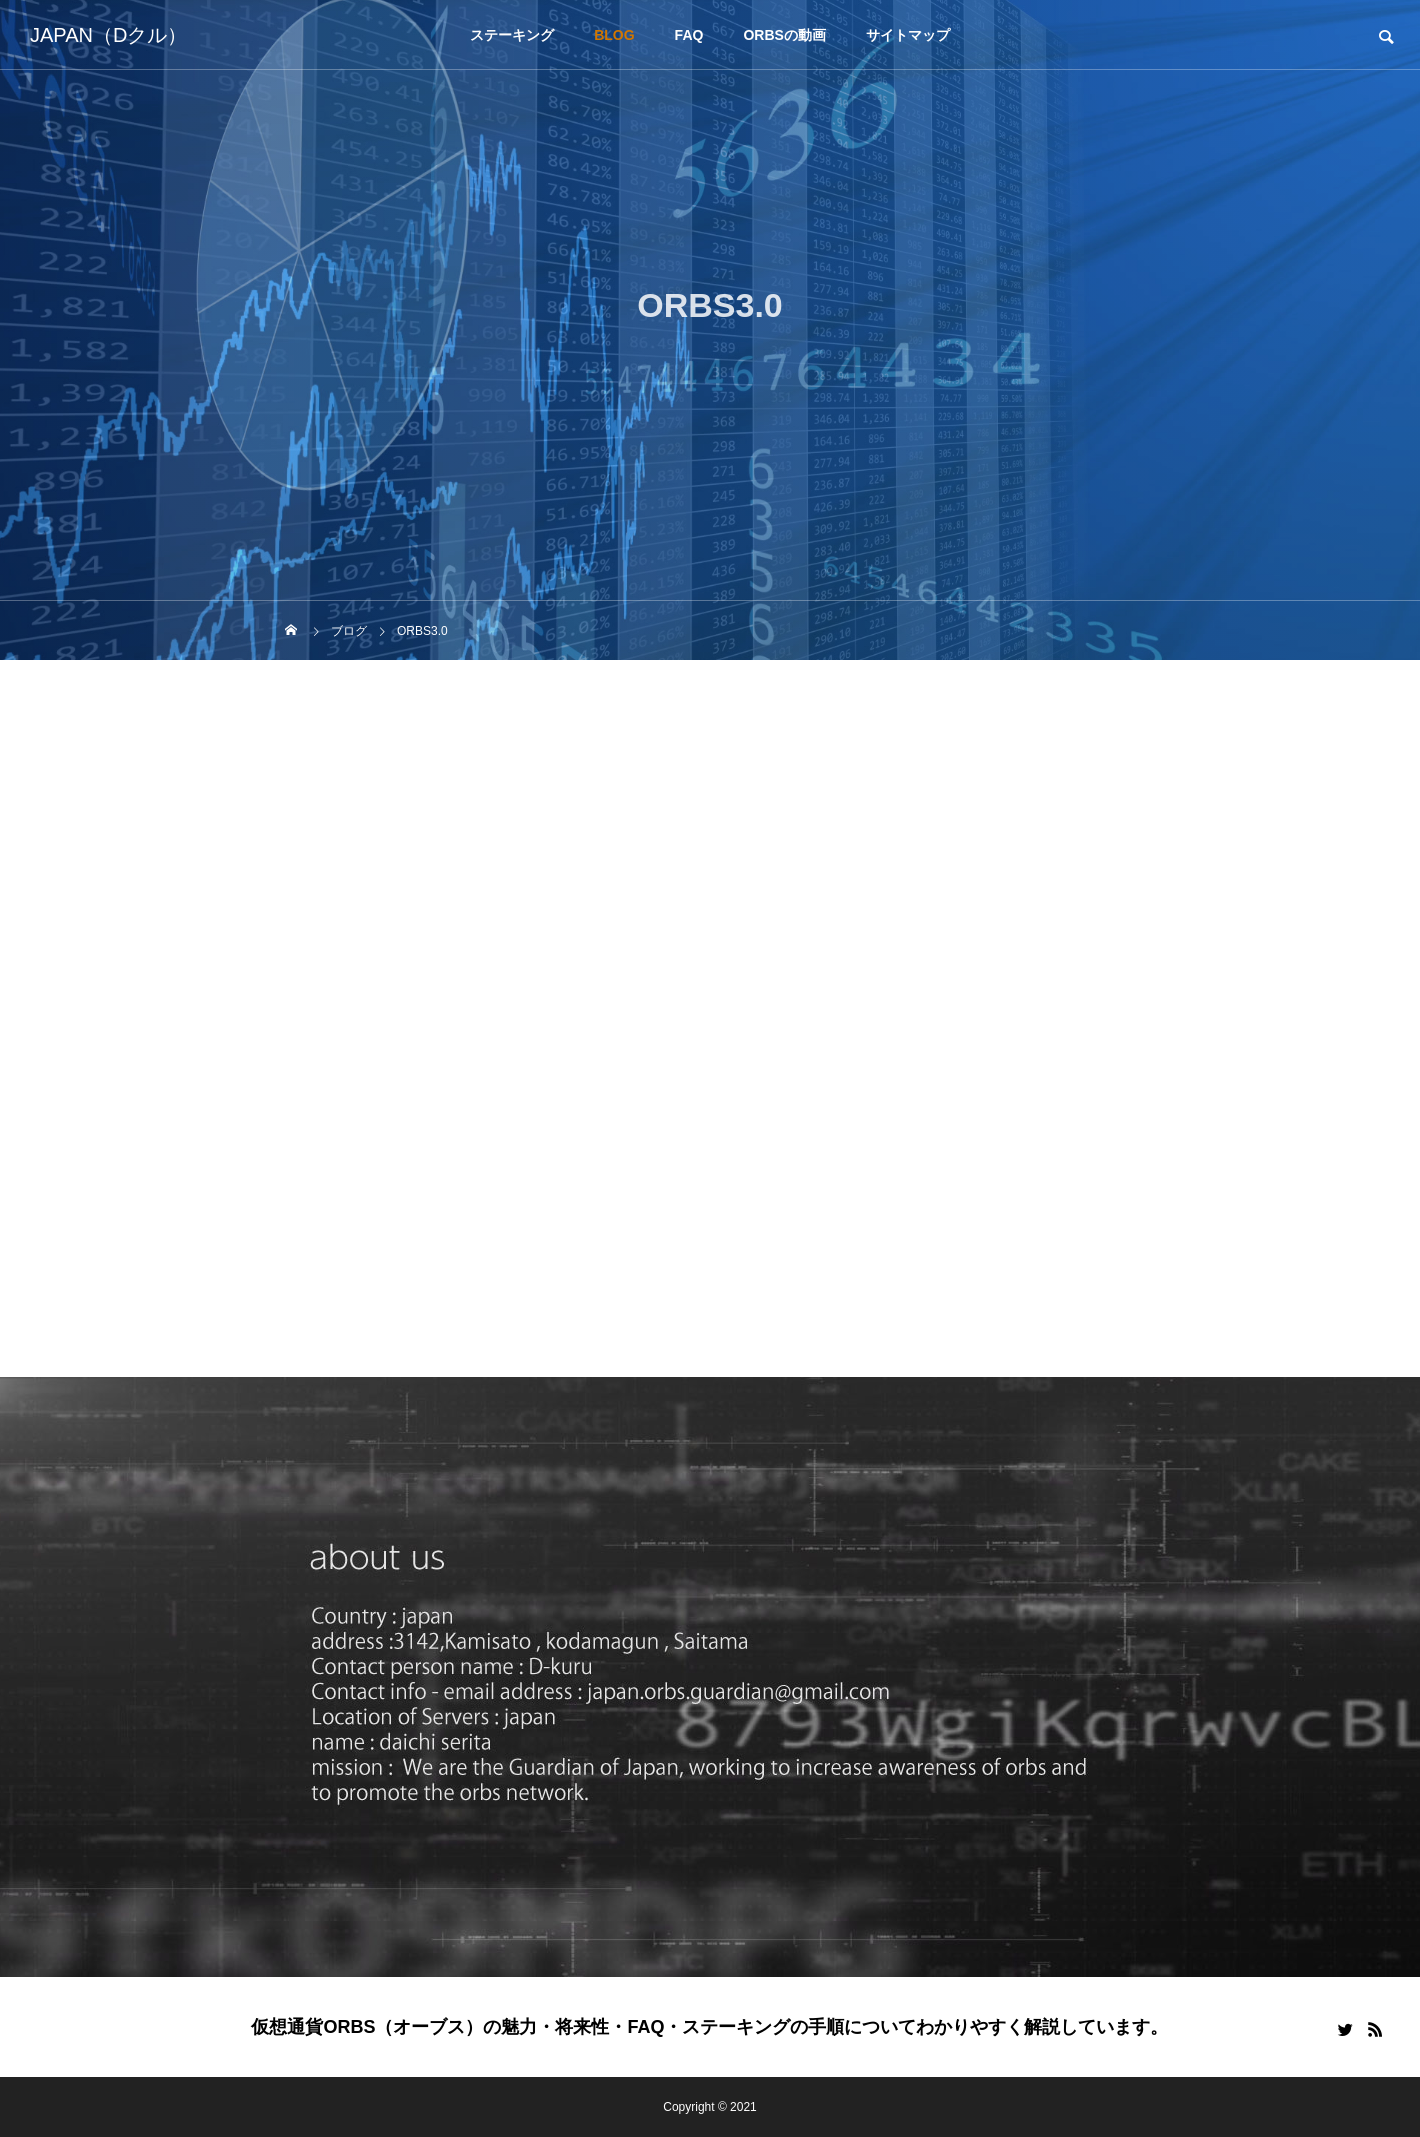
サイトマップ (908, 35)
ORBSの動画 (784, 35)
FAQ (689, 35)
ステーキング (512, 35)
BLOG (614, 35)
